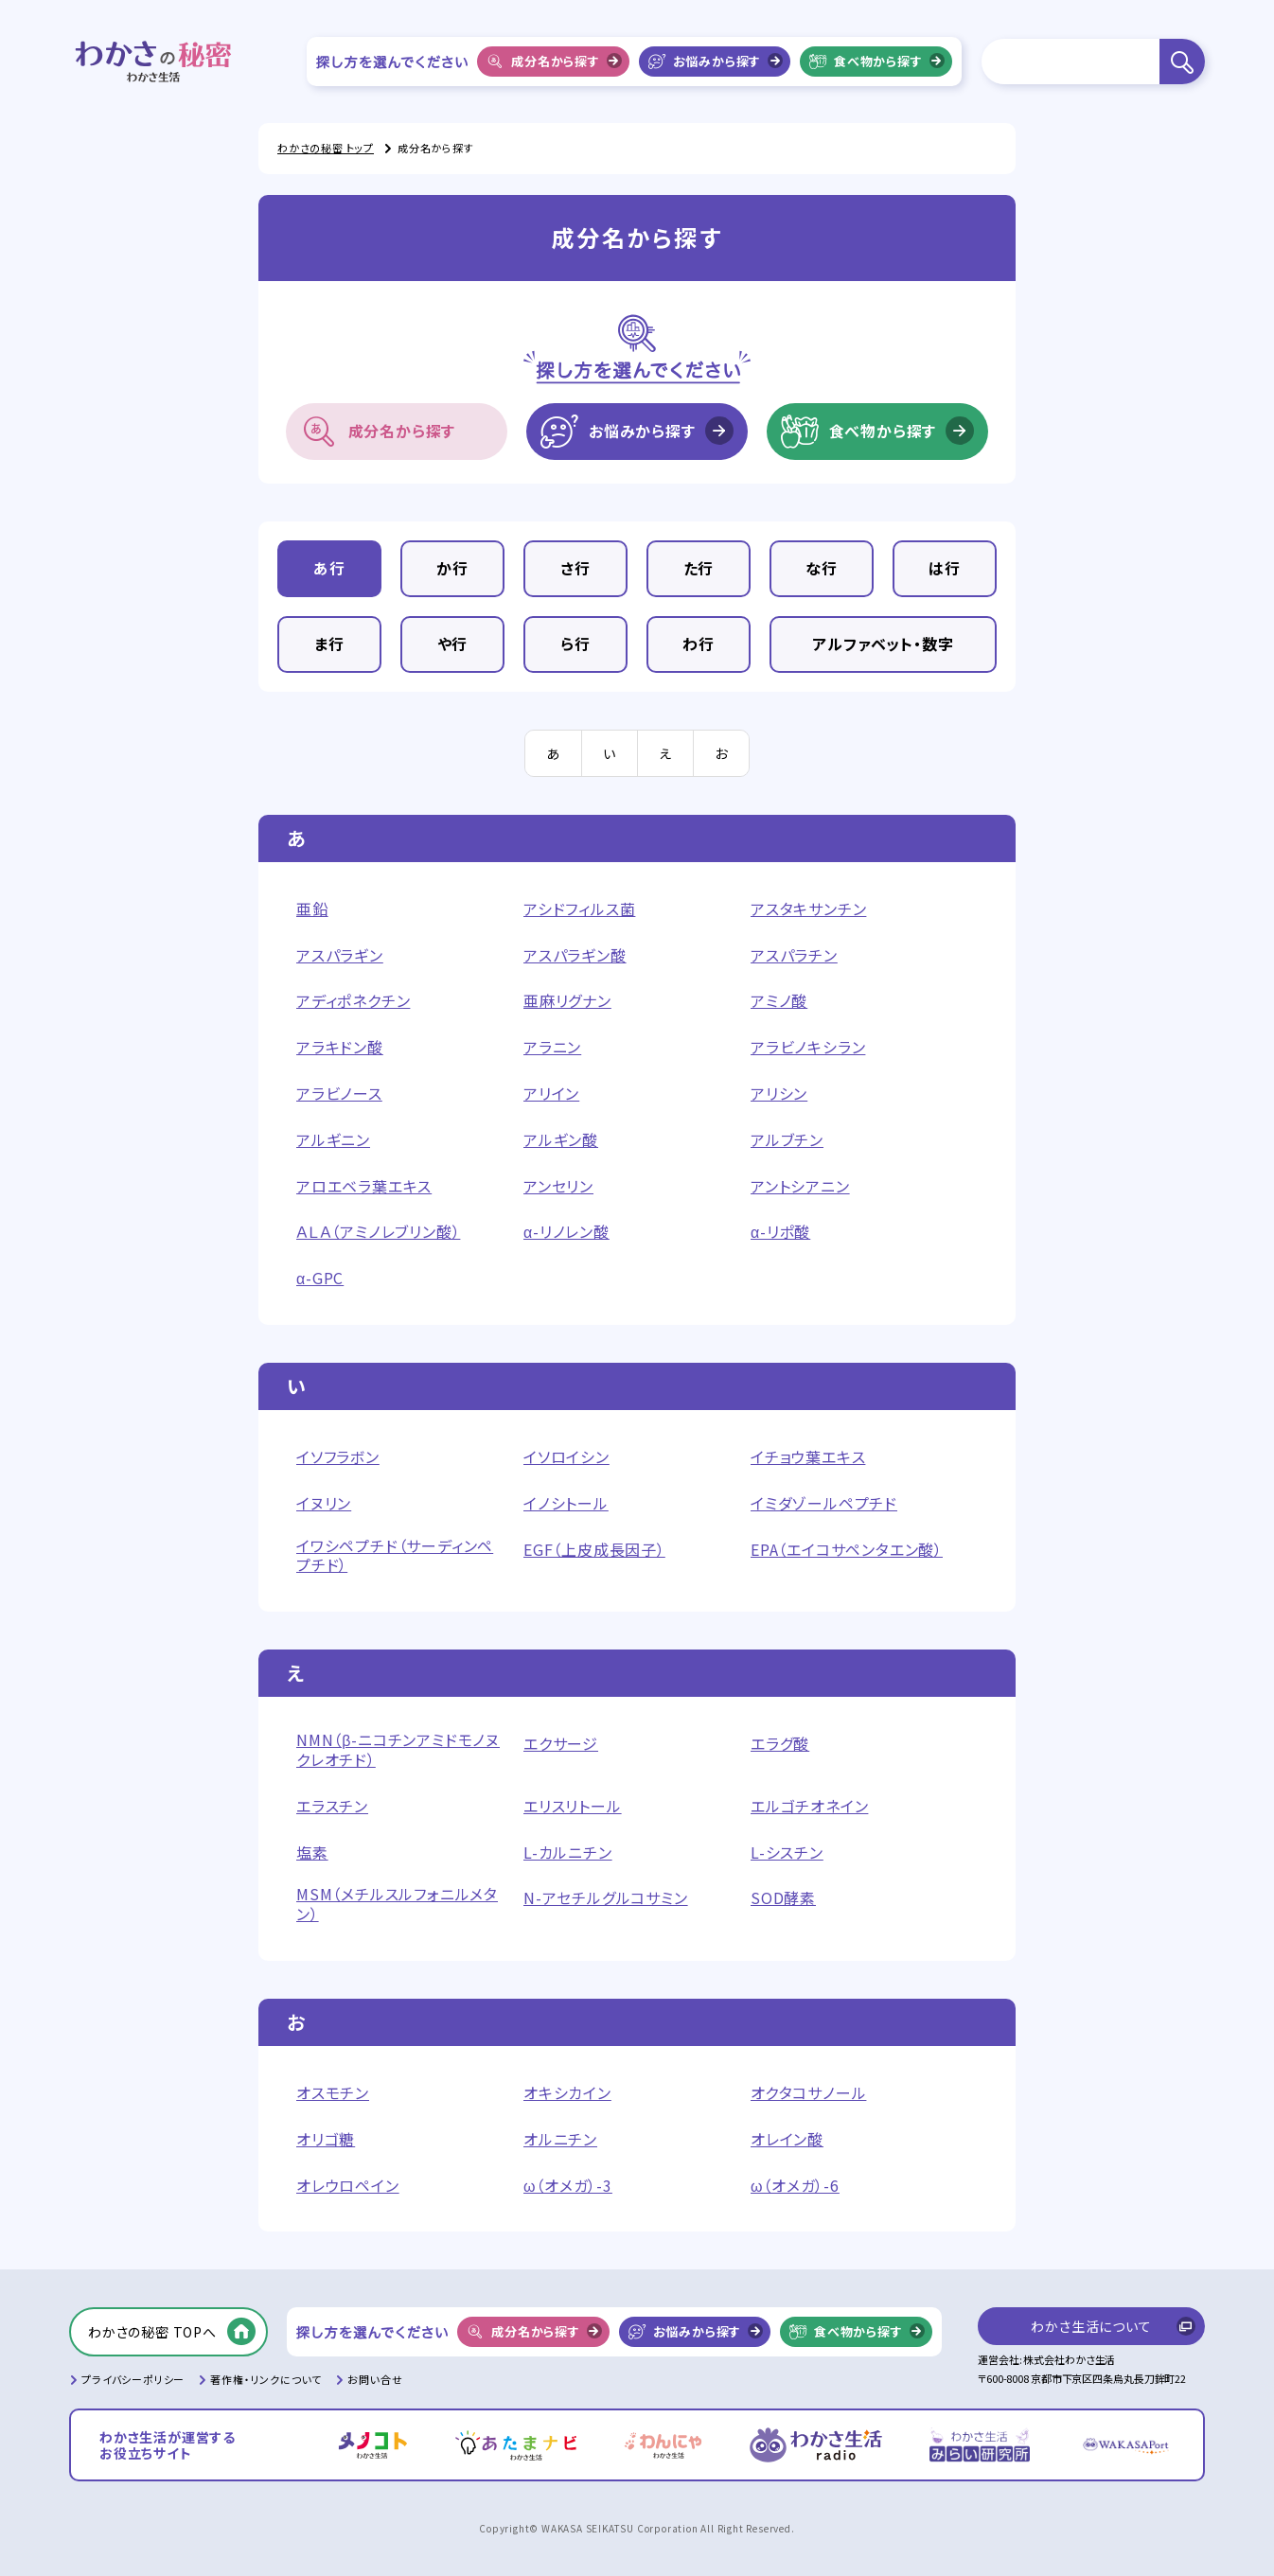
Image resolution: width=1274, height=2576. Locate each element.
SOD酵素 (783, 1898)
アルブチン (787, 1140)
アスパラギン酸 (575, 955)
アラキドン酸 (339, 1047)
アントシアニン (800, 1186)
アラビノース (339, 1093)
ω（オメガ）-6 (795, 2186)
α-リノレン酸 (566, 1232)
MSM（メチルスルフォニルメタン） (397, 1904)
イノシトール (566, 1503)
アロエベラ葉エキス (364, 1186)
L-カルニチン (567, 1852)
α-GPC (320, 1278)
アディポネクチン (353, 1001)
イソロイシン (566, 1457)
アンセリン (558, 1186)
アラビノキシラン (808, 1047)
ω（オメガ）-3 (567, 2186)
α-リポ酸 (780, 1232)
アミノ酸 (779, 1001)
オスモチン (332, 2093)
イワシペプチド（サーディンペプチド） (394, 1556)
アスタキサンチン (808, 909)
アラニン (552, 1047)
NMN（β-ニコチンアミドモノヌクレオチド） (398, 1750)
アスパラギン (339, 955)
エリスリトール (572, 1806)
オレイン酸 (787, 2139)
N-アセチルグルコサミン (605, 1898)
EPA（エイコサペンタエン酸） (847, 1550)
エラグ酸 (780, 1744)
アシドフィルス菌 (579, 909)
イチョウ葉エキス (808, 1457)
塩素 (312, 1852)
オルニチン (560, 2139)
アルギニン (333, 1140)
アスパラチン (794, 955)
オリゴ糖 (325, 2139)
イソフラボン (338, 1457)
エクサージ (560, 1744)
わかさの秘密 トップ (325, 147)
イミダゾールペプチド (824, 1503)
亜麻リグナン (567, 1001)
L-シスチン (787, 1852)
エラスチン (332, 1806)
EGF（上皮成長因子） (594, 1550)
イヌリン (323, 1503)
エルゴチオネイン (809, 1806)
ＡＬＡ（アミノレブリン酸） (378, 1232)
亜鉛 (312, 909)
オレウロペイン (347, 2186)
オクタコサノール (808, 2093)
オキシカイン (567, 2093)
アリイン (551, 1093)
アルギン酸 (560, 1140)
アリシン (779, 1093)
